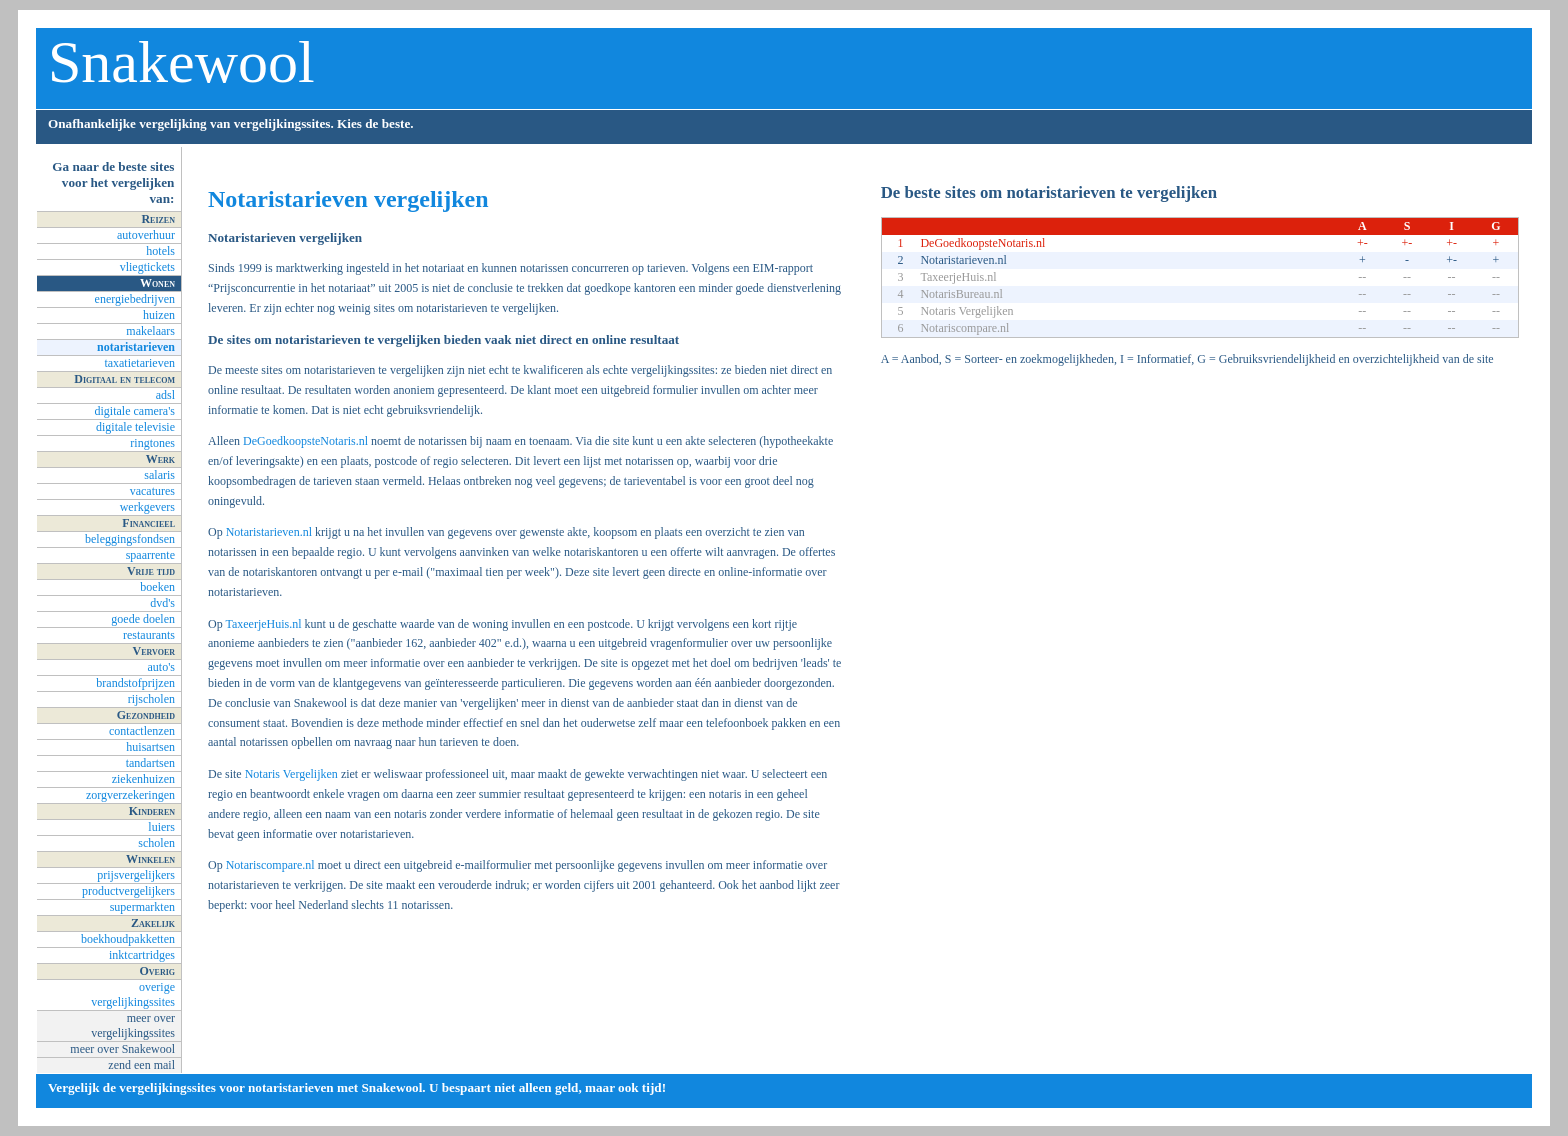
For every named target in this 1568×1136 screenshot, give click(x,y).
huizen (159, 315)
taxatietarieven (139, 363)
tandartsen (150, 763)
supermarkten (142, 907)
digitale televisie (135, 427)
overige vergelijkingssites (133, 994)
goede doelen (143, 619)
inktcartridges (142, 955)
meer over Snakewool (122, 1049)
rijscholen (151, 699)
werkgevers (147, 507)
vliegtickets (147, 267)
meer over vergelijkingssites (133, 1025)
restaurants (149, 635)
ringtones (152, 443)
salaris (159, 475)
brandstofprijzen (135, 683)
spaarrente (150, 555)
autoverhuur (146, 235)
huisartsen (150, 747)
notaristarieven (136, 347)
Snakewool (181, 62)
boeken (157, 587)
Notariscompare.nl (270, 865)
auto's (162, 667)
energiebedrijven (135, 299)
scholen (156, 843)
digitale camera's (135, 411)
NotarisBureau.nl (961, 294)
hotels (160, 251)
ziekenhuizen (143, 779)
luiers (161, 827)
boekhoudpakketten (128, 939)
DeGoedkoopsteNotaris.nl (305, 441)
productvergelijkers (128, 891)
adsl (165, 395)
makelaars (150, 331)
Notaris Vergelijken (291, 774)
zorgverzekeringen (130, 795)
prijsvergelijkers (136, 875)
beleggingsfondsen (130, 539)
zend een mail (141, 1065)
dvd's (162, 603)
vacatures (152, 491)
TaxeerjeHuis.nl (263, 624)
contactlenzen (142, 731)
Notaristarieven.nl (269, 532)
